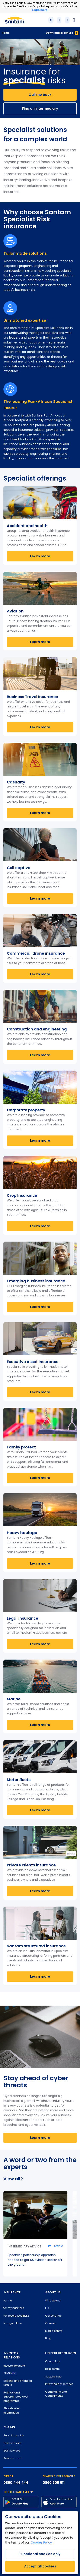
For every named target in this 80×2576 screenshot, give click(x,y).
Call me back (40, 94)
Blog (48, 2338)
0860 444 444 (15, 2482)
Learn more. (40, 10)
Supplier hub (53, 2377)
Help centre (52, 2369)
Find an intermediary (40, 108)
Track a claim (12, 2443)
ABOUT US (53, 2292)
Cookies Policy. (41, 2542)
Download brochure (59, 33)
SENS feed (9, 2373)
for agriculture (12, 2323)
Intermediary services (59, 2384)
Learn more (40, 556)
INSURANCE (11, 2292)
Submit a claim (13, 2435)
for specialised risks (16, 2316)
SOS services (11, 2451)
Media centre (53, 2331)
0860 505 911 (54, 2482)
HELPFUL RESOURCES (60, 2353)
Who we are (52, 2301)
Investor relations (14, 2366)
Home (6, 33)
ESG (47, 2308)
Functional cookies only (40, 2553)
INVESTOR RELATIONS (11, 2355)
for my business (13, 2308)
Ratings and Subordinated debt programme (15, 2397)
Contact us (52, 2361)
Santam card (12, 2458)
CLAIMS (9, 2427)
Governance (53, 2316)
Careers (50, 2323)
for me (7, 2301)
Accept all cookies (40, 2566)
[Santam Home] (14, 20)
